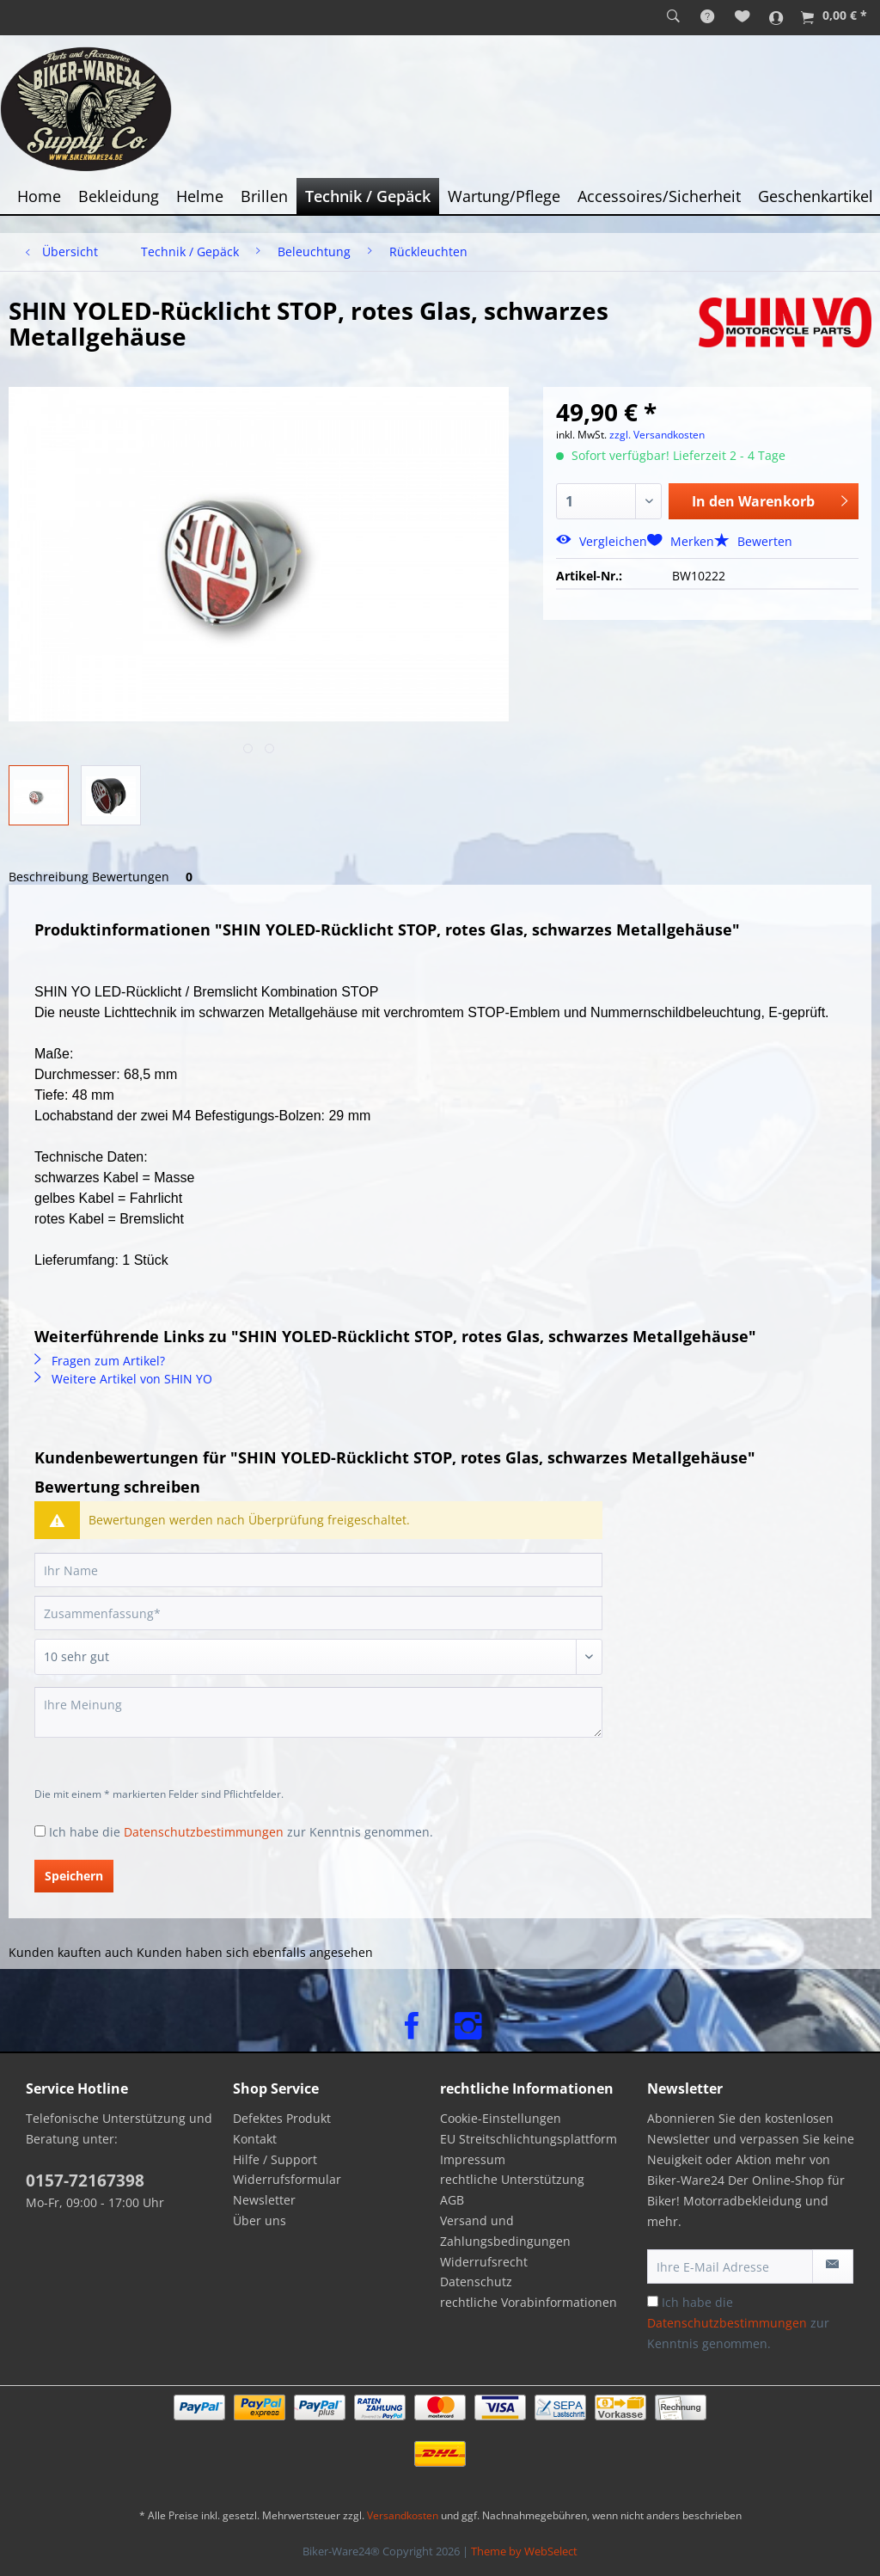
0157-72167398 (85, 2180)
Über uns (259, 2220)
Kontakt (255, 2139)
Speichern (74, 1876)
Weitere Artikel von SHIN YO (123, 1379)
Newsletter (264, 2200)
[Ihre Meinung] (318, 1712)
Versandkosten (402, 2515)
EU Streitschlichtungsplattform (528, 2139)
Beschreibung (49, 876)
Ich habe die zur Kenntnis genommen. (241, 1832)
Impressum (472, 2159)
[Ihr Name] (318, 1570)
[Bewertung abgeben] (318, 1657)
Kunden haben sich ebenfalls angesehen (255, 1952)
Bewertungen (145, 876)
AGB (452, 2200)
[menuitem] (673, 17)
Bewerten (753, 541)
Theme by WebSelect (524, 2551)
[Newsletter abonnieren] (832, 2266)
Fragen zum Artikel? (99, 1360)
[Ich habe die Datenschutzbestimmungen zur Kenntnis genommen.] (40, 1831)
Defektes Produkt (282, 2118)
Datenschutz (476, 2281)
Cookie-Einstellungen (500, 2118)
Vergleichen (601, 541)
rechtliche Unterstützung (512, 2179)
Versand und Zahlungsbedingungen (505, 2230)
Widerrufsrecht (484, 2262)
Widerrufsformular (287, 2179)
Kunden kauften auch (71, 1952)
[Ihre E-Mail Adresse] (730, 2266)
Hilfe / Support (275, 2159)
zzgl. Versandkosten (657, 434)
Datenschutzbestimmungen (204, 1832)
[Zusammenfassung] (318, 1613)
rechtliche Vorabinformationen (528, 2302)
